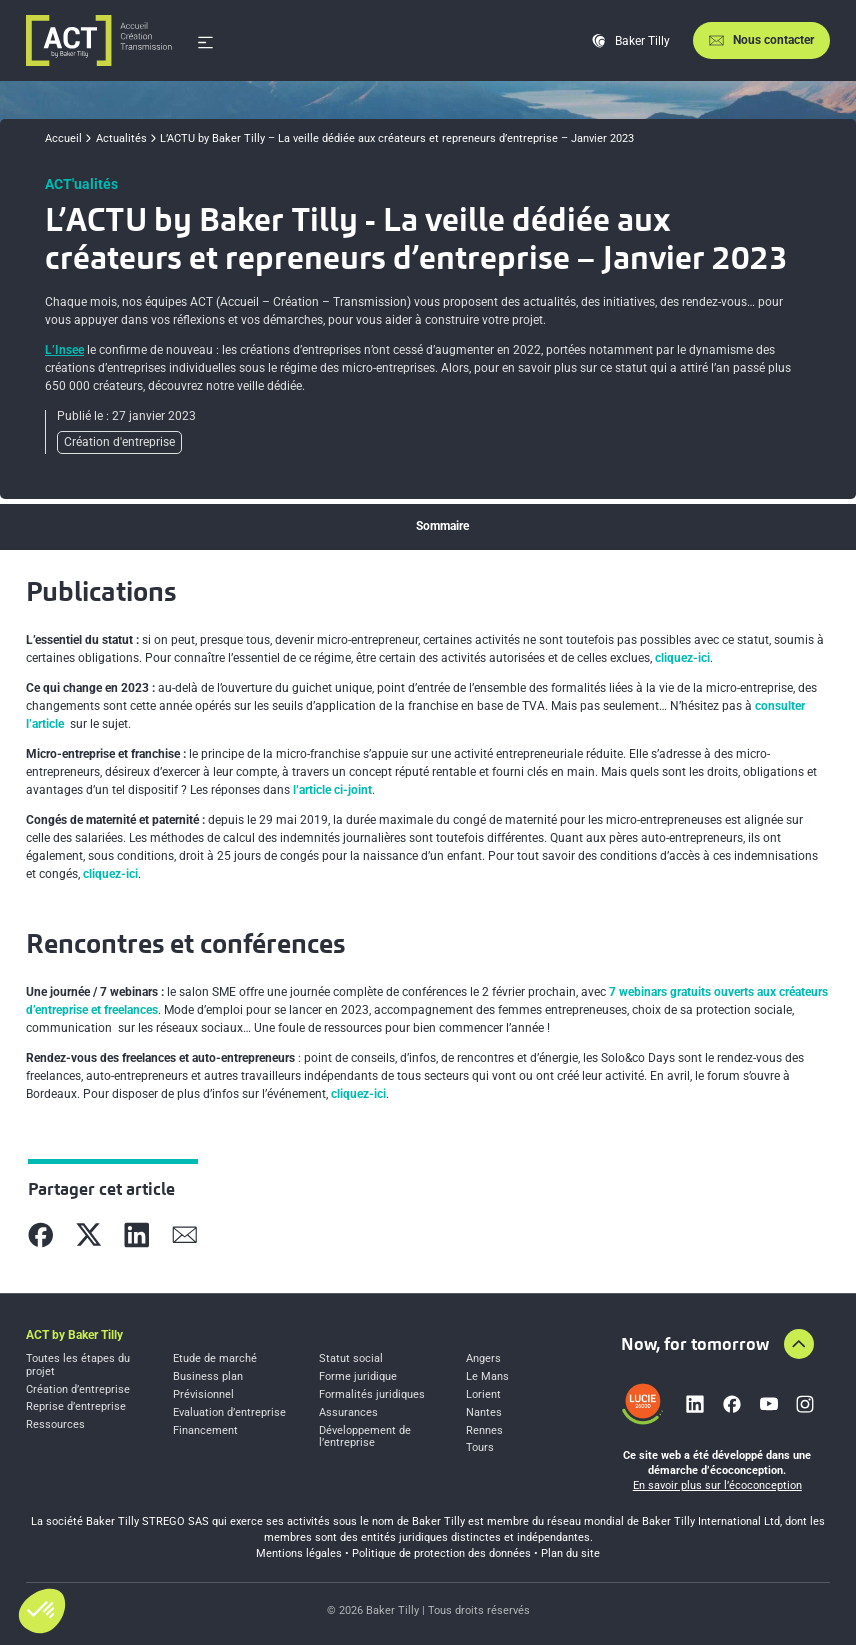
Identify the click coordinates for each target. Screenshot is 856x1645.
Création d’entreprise (78, 1390)
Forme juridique (358, 1377)
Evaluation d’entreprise (229, 1413)
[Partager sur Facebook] (41, 1235)
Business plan (208, 1377)
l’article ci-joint (332, 790)
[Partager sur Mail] (185, 1235)
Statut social (351, 1359)
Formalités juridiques (372, 1395)
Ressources (55, 1425)
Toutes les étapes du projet (78, 1365)
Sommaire (442, 526)
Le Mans (487, 1377)
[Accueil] (99, 40)
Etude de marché (215, 1359)
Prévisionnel (203, 1395)
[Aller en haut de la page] (799, 1344)
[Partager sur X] (89, 1235)
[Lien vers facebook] (732, 1404)
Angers (483, 1359)
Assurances (348, 1413)
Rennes (484, 1431)
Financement (205, 1431)
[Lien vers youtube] (769, 1404)
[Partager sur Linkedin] (137, 1235)
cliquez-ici (682, 658)
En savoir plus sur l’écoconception (717, 1485)
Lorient (483, 1395)
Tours (480, 1448)
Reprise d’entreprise (76, 1407)
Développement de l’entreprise (365, 1437)
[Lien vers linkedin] (695, 1404)
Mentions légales (299, 1553)
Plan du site (570, 1553)
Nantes (484, 1413)
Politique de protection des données (441, 1553)
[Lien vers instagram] (805, 1404)
